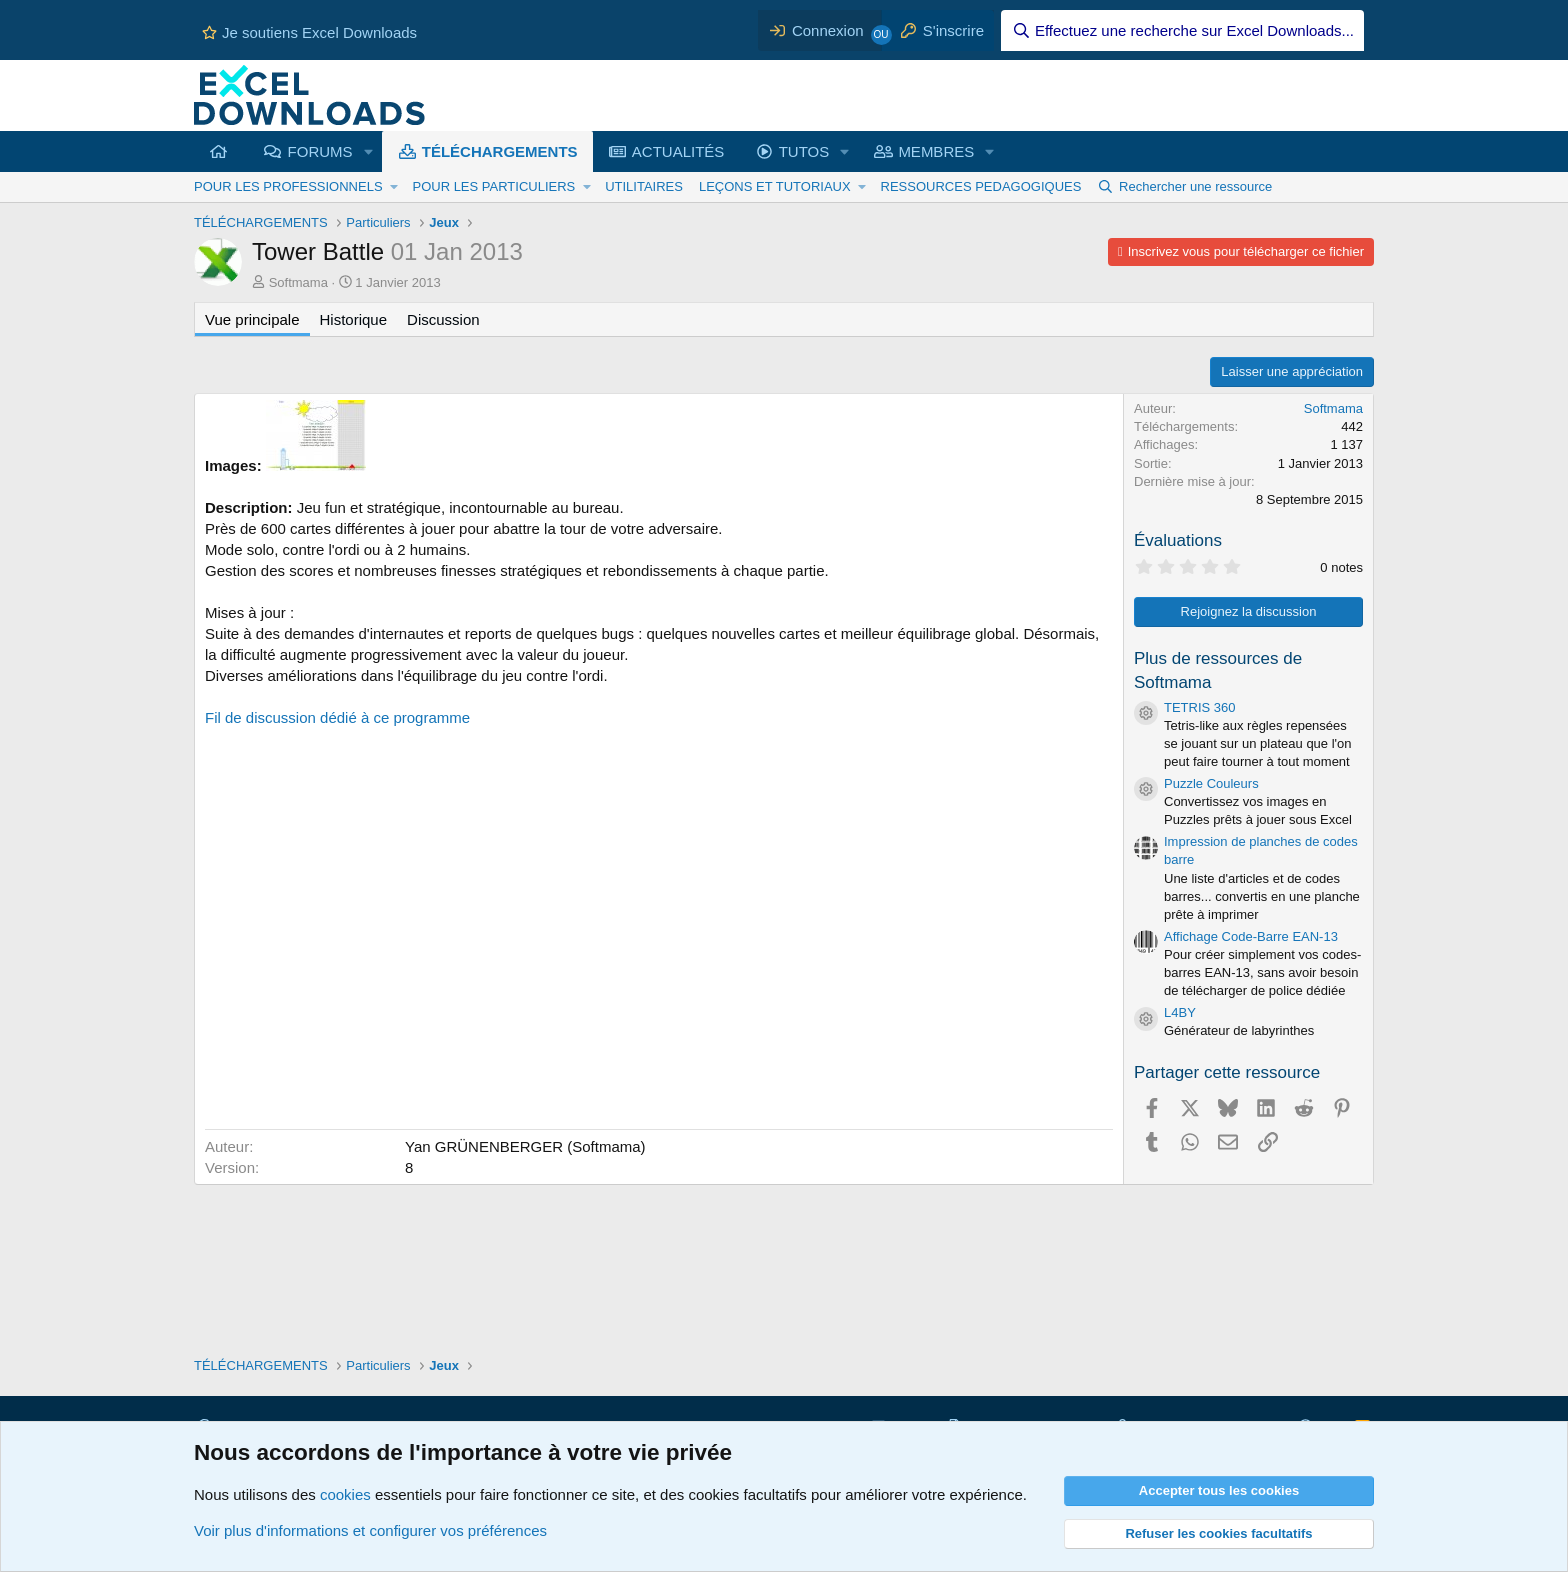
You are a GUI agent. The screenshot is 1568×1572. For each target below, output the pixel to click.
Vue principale (252, 319)
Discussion (443, 319)
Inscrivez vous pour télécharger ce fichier (1246, 251)
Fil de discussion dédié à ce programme (337, 717)
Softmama (298, 282)
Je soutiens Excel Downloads (309, 32)
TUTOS (804, 151)
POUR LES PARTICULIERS (493, 186)
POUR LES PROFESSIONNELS (288, 186)
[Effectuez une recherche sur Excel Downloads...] (1182, 30)
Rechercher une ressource (1195, 186)
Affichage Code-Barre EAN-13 (1251, 936)
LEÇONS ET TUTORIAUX (775, 186)
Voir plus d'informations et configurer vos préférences (370, 1530)
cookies (345, 1494)
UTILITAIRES (644, 186)
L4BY (1180, 1012)
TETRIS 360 (1200, 707)
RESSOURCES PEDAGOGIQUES (981, 186)
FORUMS (320, 151)
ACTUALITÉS (678, 151)
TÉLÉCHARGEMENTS (500, 151)
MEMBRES (936, 151)
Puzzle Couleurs (1211, 783)
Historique (354, 319)
